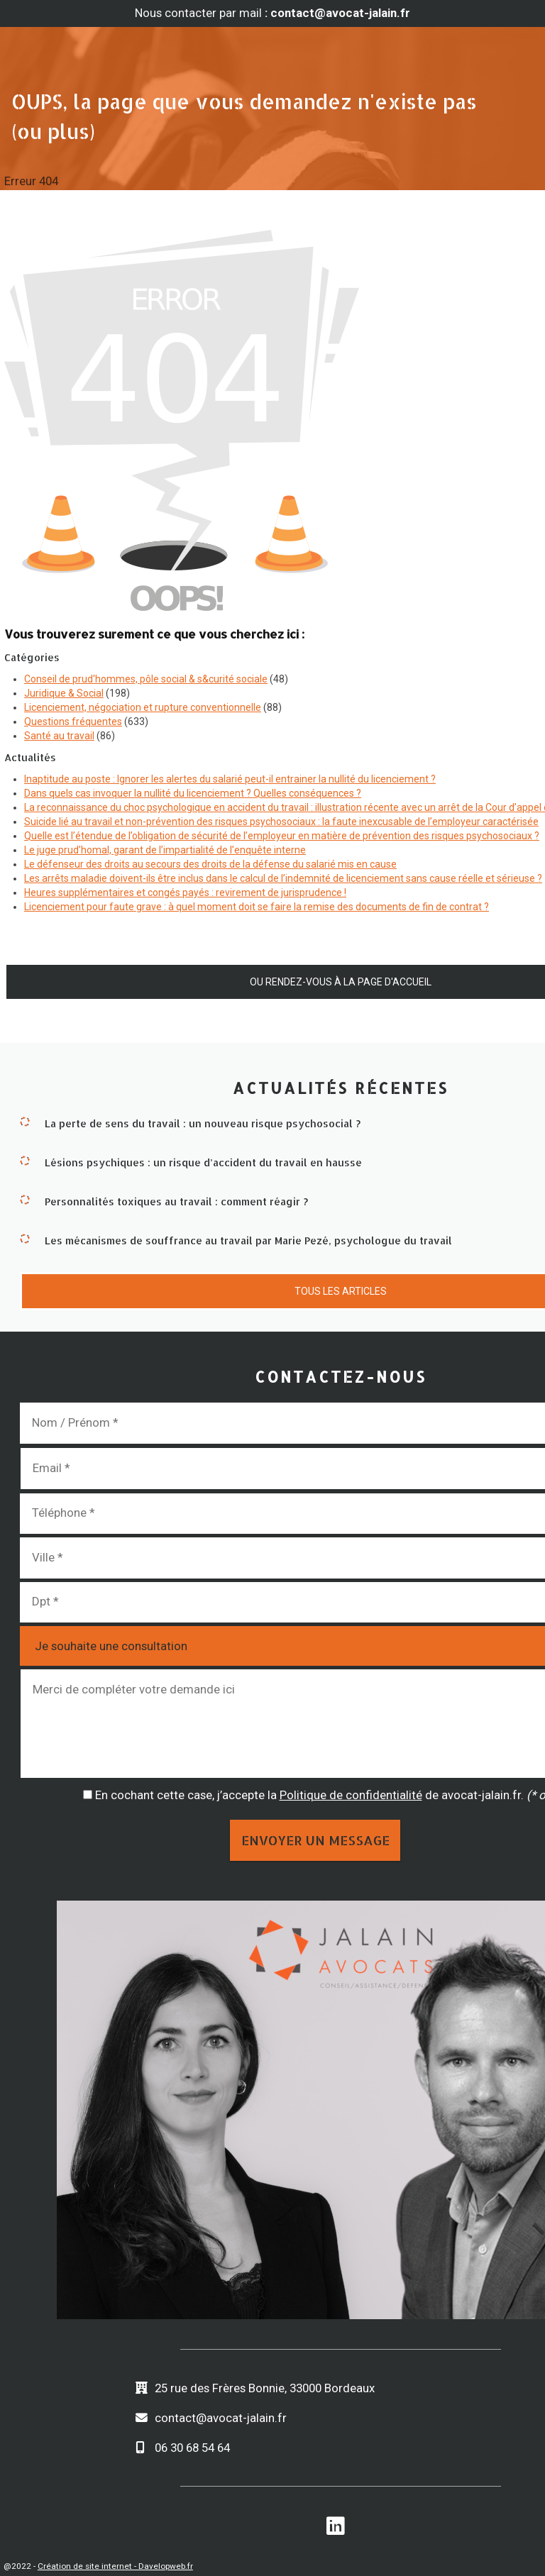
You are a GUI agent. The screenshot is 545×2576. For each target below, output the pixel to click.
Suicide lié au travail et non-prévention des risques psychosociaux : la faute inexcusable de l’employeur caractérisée (281, 821)
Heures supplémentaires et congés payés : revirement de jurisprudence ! (185, 892)
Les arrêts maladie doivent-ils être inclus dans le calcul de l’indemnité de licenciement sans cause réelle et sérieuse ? (283, 878)
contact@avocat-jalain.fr (221, 2418)
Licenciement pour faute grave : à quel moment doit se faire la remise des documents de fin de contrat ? (256, 906)
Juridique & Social (64, 693)
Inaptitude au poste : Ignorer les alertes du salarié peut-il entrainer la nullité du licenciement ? (230, 779)
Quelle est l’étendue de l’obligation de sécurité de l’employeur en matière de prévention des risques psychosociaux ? (281, 835)
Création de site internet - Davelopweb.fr (115, 2566)
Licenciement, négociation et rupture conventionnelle (142, 707)
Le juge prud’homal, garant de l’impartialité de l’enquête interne (165, 850)
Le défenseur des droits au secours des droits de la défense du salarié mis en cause (210, 864)
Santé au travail (59, 735)
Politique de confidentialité (351, 1795)
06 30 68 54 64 (192, 2447)
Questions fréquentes (73, 721)
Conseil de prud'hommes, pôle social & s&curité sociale (146, 679)
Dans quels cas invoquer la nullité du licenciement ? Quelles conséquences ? (192, 793)
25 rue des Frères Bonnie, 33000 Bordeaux (265, 2388)
